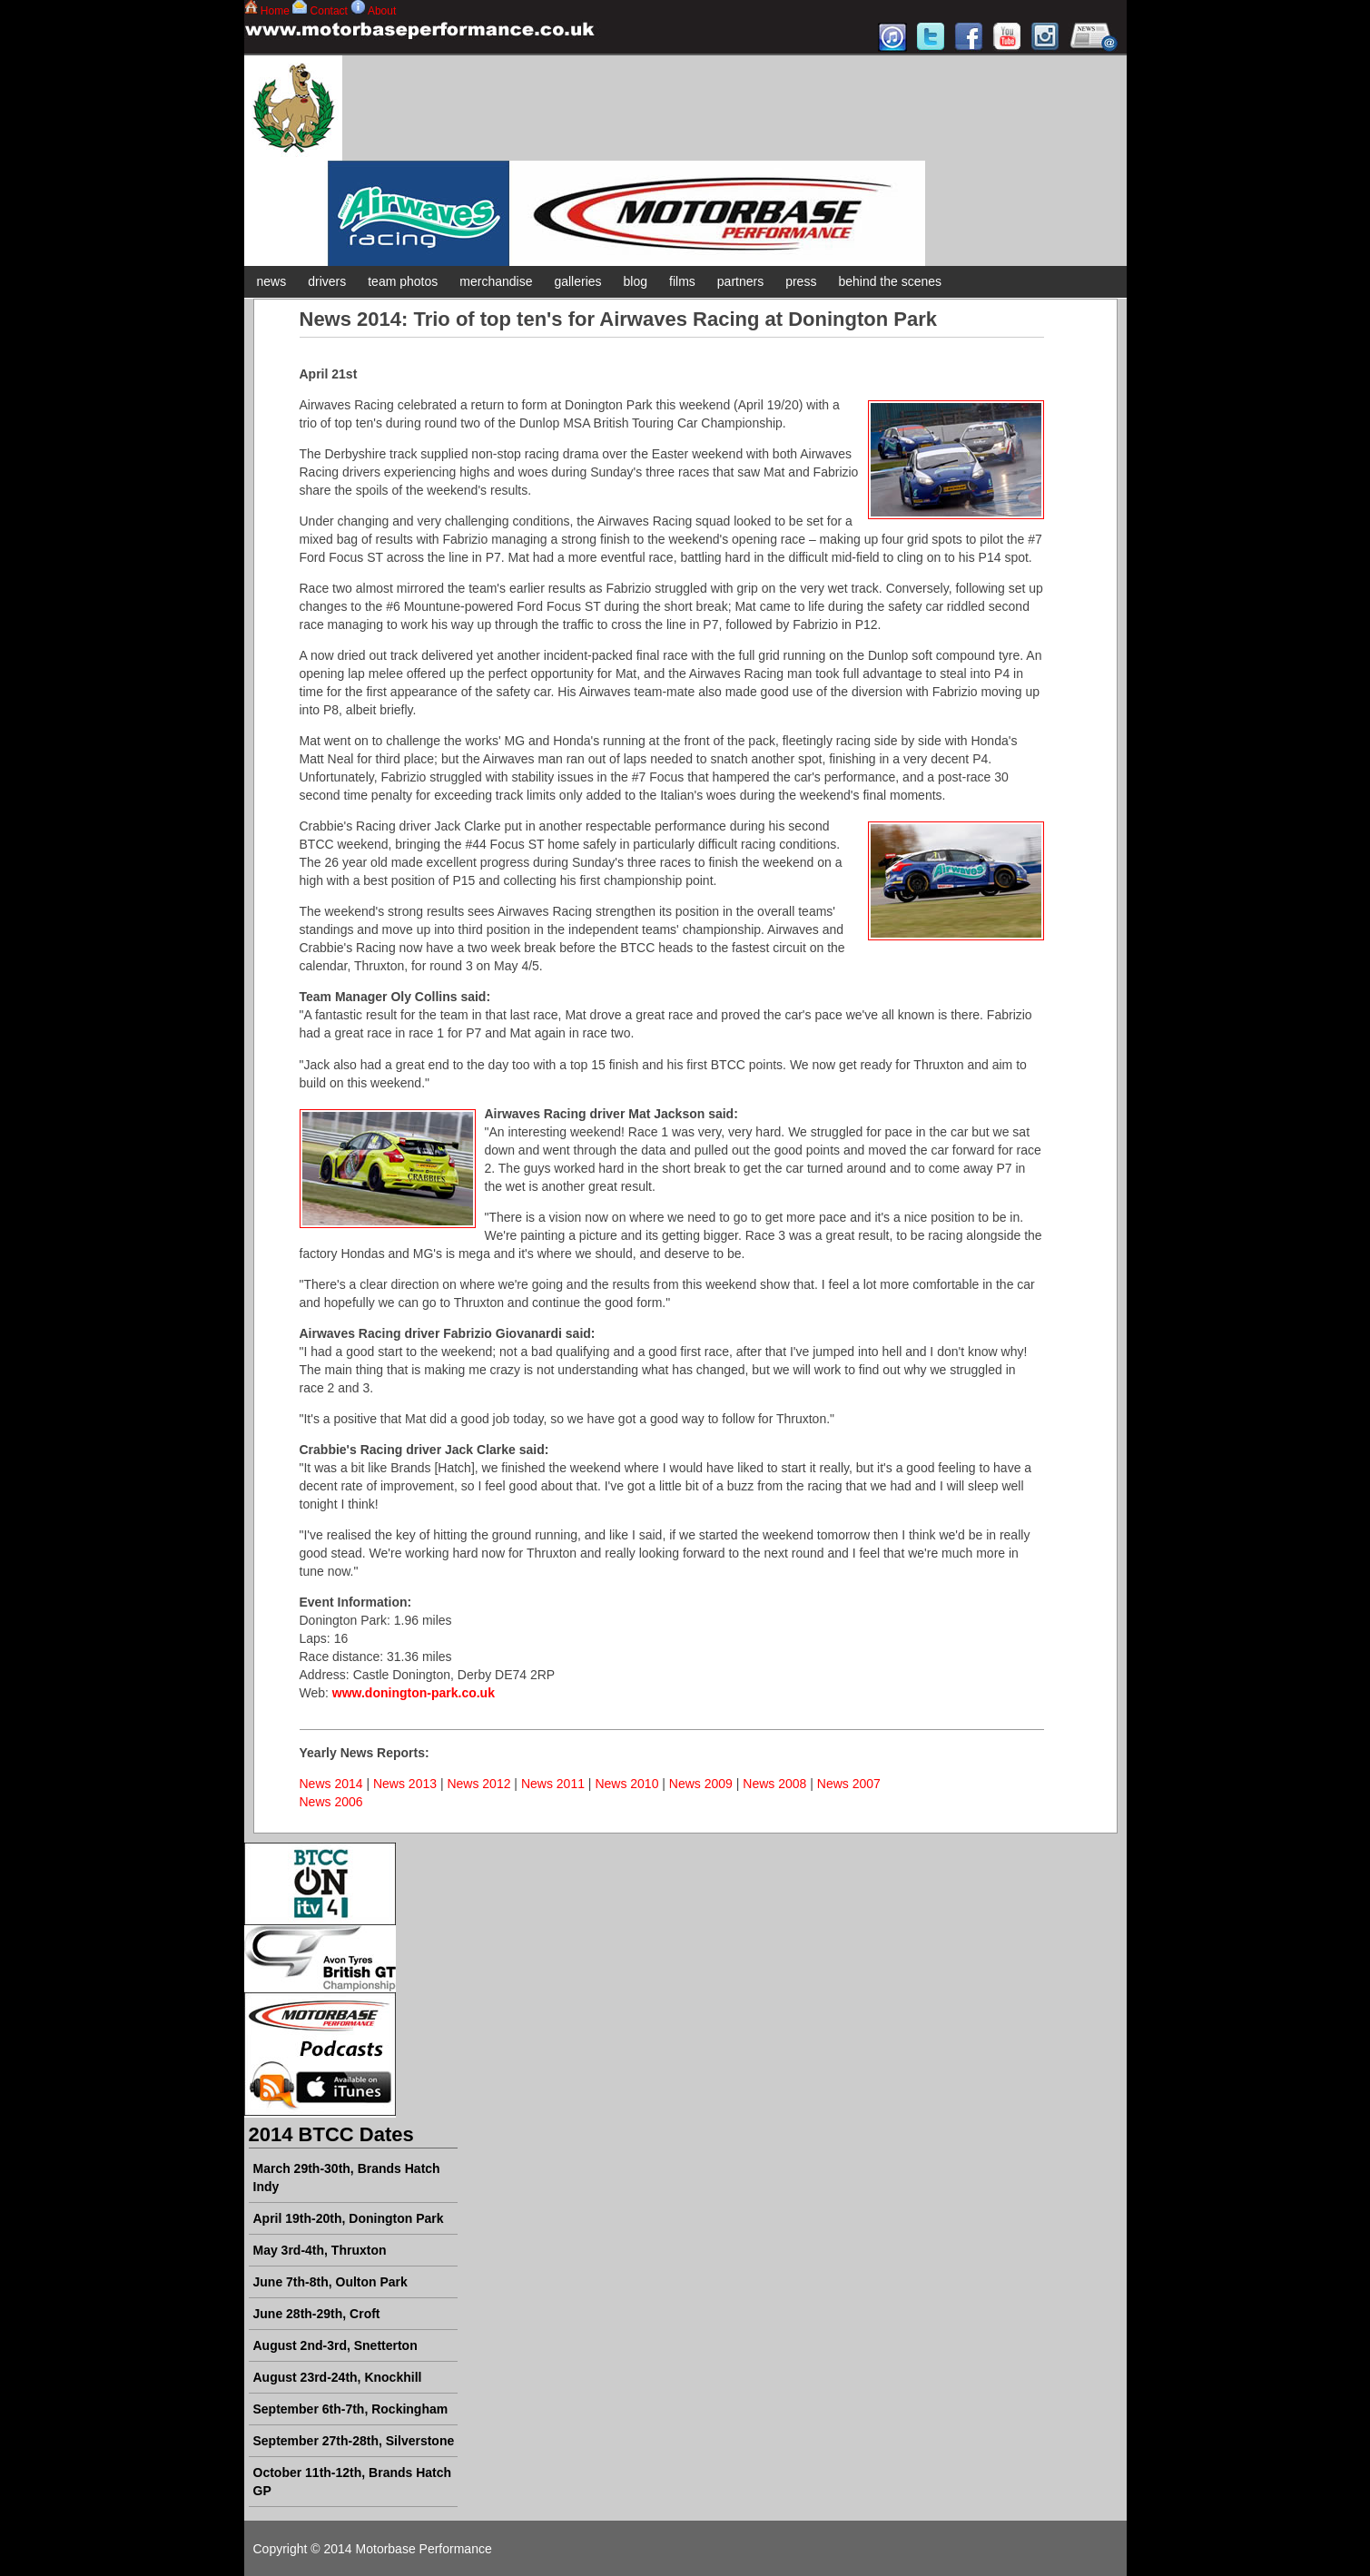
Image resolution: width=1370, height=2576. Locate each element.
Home (275, 11)
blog (635, 281)
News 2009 (701, 1783)
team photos (403, 281)
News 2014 (331, 1783)
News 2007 (849, 1783)
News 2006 (331, 1801)
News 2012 (478, 1783)
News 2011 (553, 1783)
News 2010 (626, 1783)
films (682, 281)
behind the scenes (889, 281)
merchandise (495, 281)
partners (740, 281)
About (382, 11)
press (800, 281)
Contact (329, 11)
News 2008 (774, 1783)
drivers (327, 281)
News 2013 (405, 1783)
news (272, 281)
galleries (577, 281)
